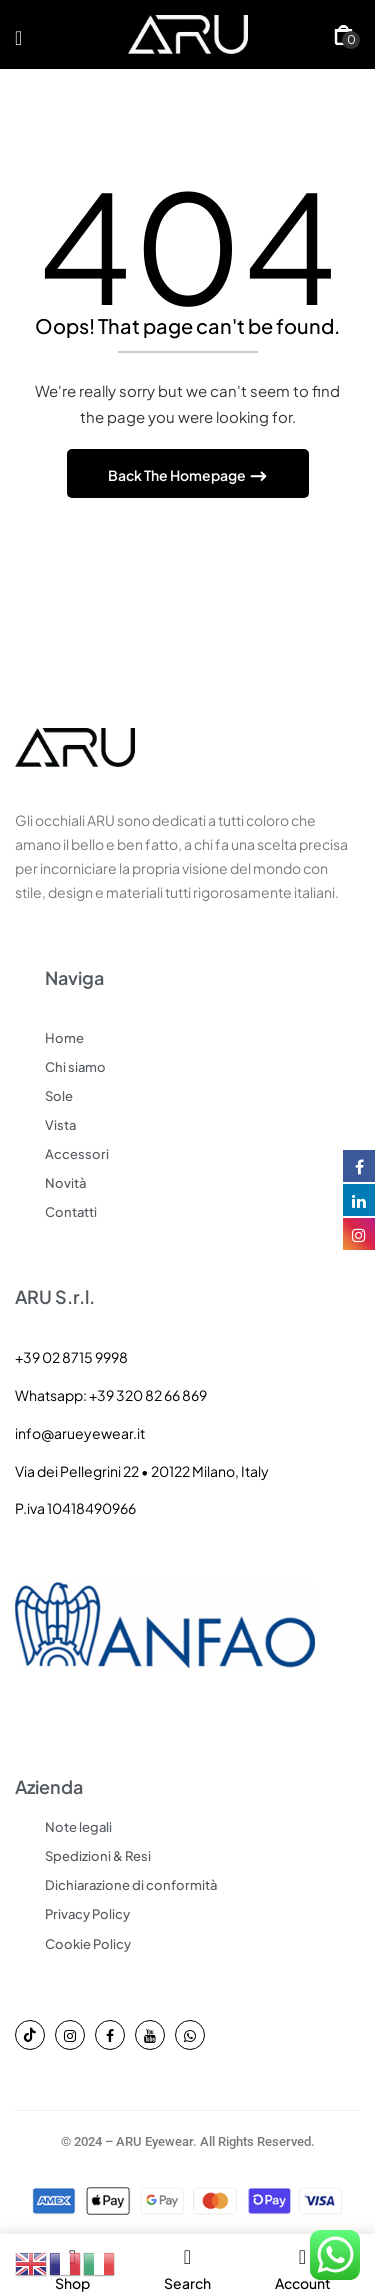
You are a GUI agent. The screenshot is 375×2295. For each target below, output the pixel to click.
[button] (343, 35)
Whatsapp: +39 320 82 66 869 (111, 1395)
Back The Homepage (178, 475)
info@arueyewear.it (80, 1433)
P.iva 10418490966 (75, 1508)
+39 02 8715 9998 (71, 1357)
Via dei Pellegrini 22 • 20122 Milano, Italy (142, 1471)
